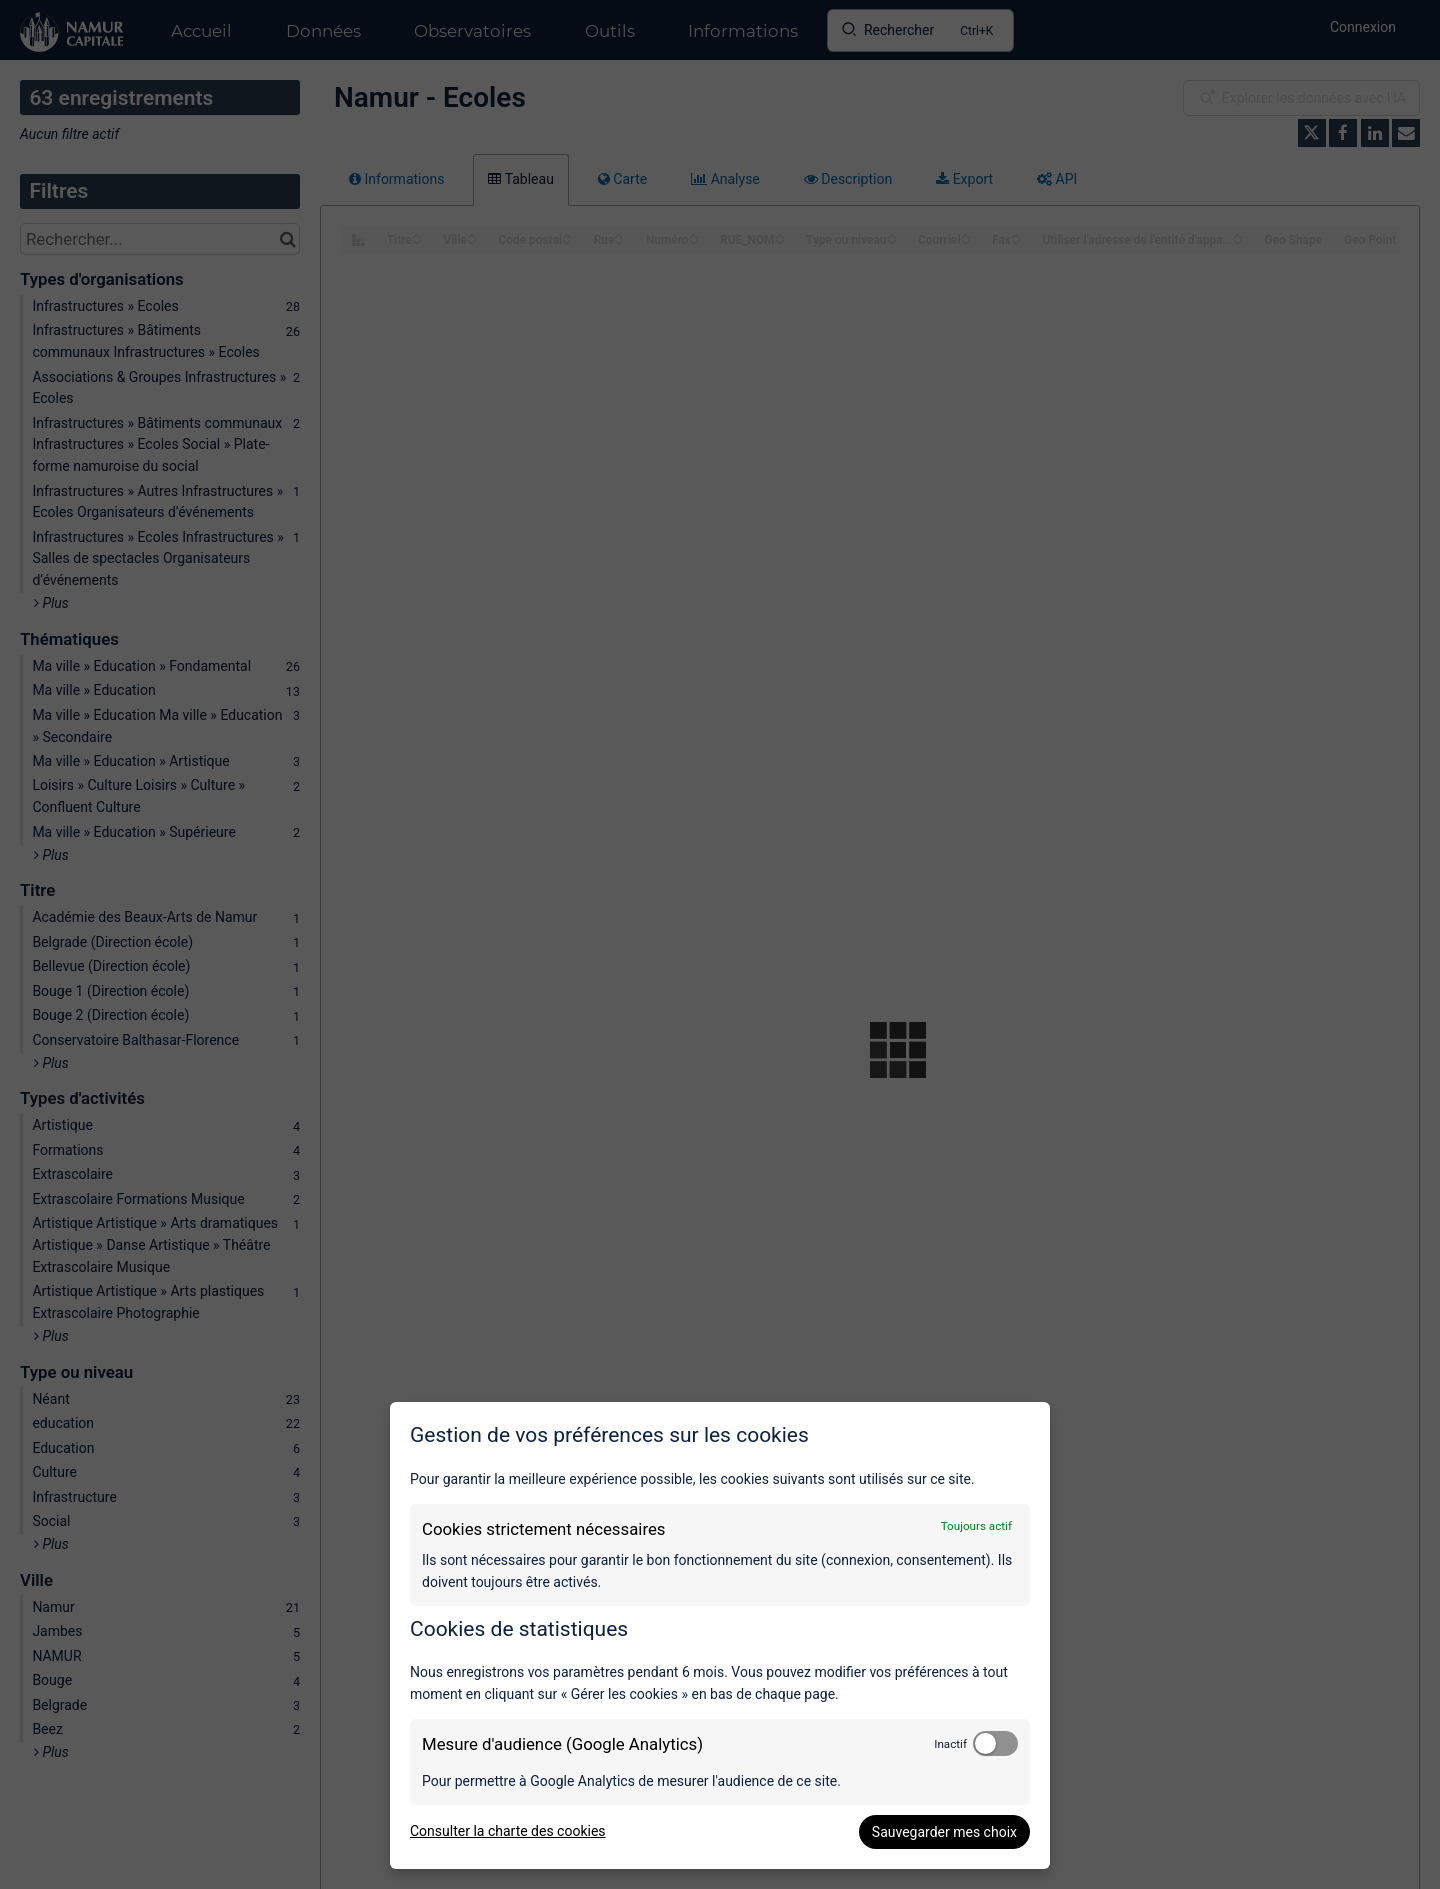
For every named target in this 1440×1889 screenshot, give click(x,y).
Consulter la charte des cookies (508, 1831)
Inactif (950, 1744)
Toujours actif (976, 1526)
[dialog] (720, 1635)
